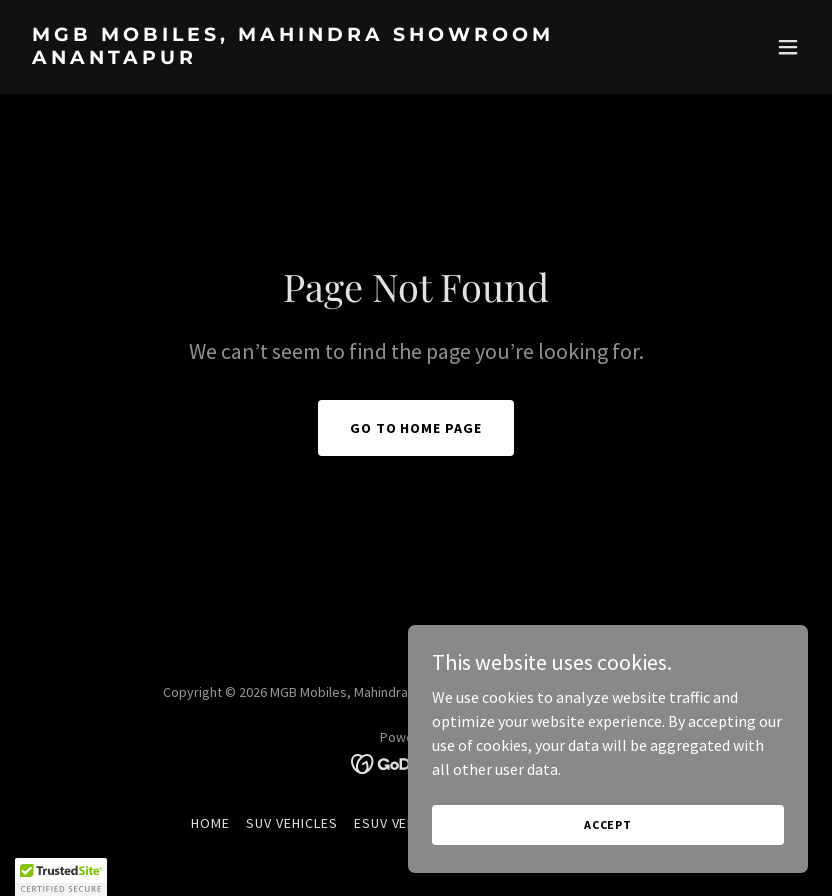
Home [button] (210, 823)
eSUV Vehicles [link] (404, 823)
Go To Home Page (416, 428)
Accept (608, 824)
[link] (298, 58)
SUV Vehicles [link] (292, 823)
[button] (788, 47)
